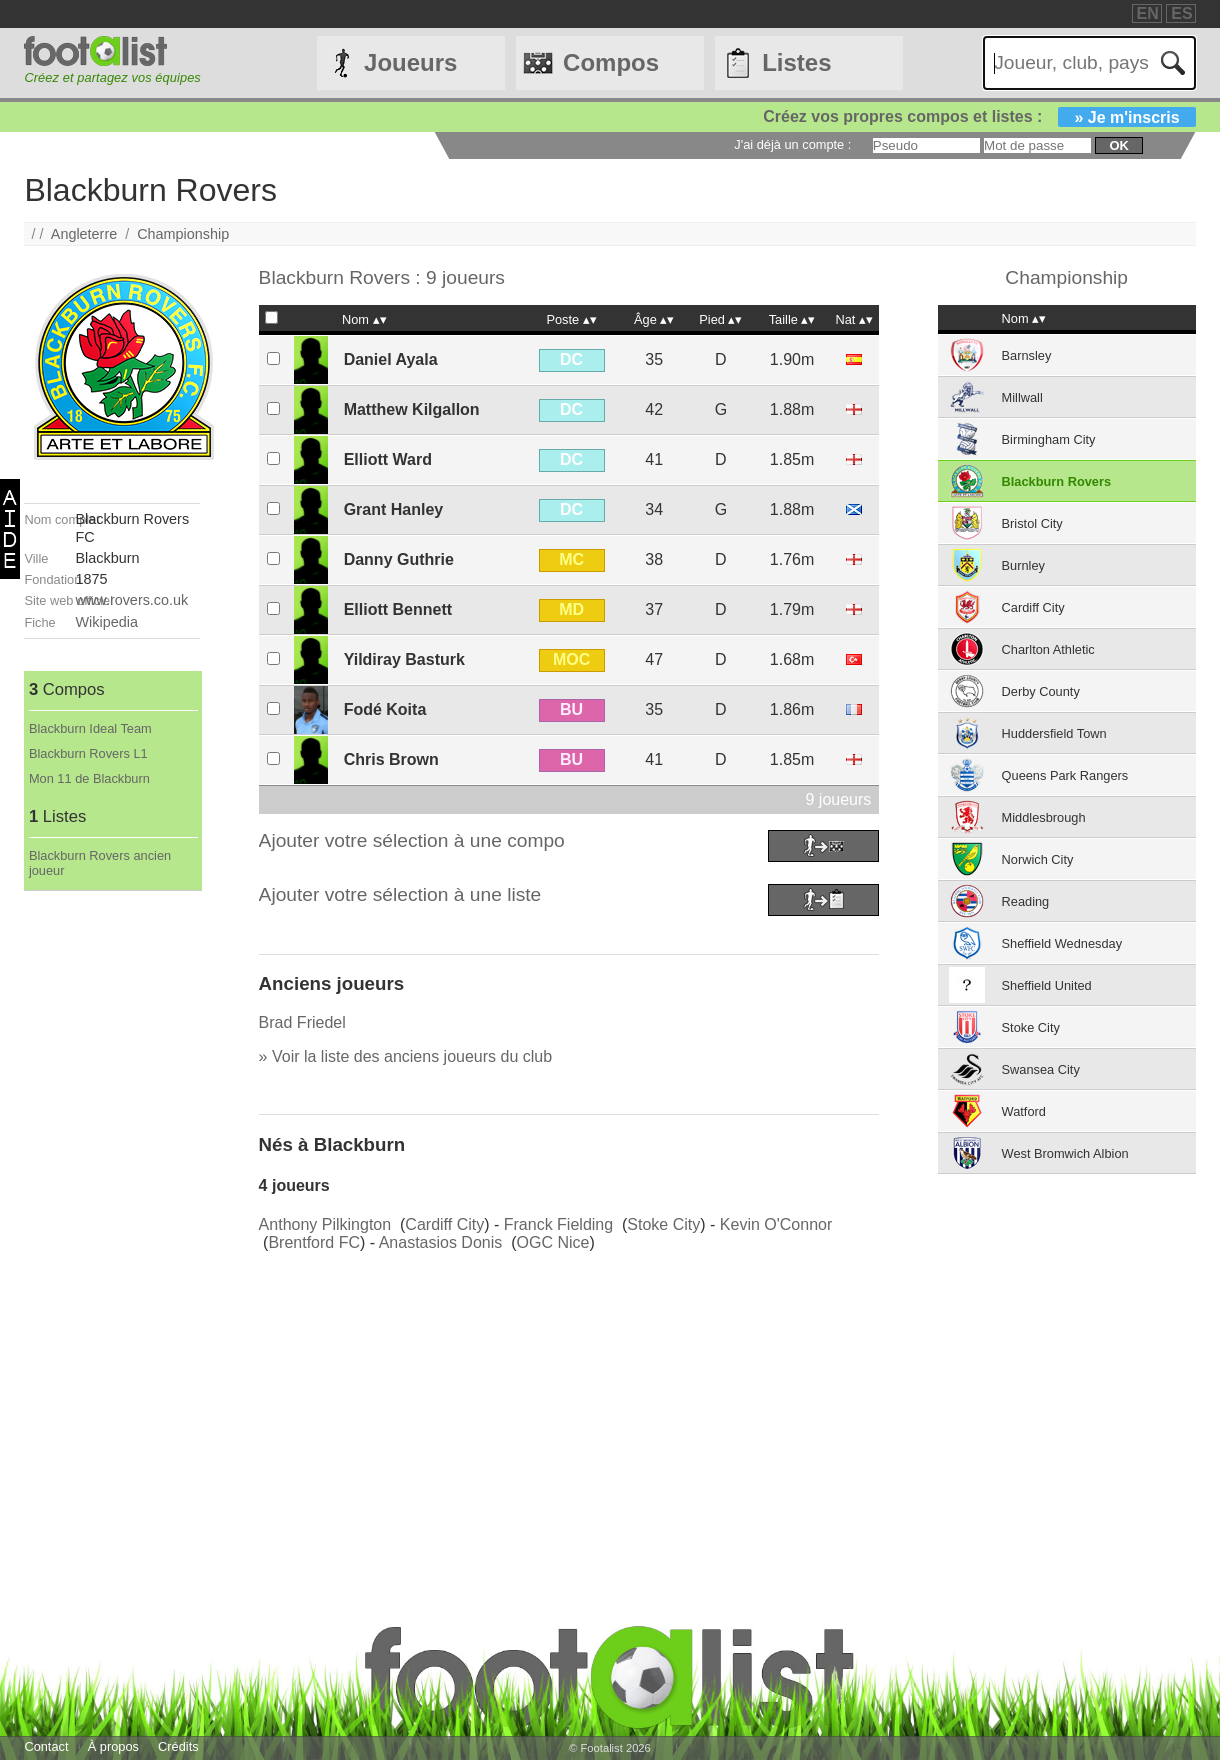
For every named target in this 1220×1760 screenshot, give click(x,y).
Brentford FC (314, 1242)
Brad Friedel (302, 1022)
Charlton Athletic (1048, 649)
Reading (1026, 901)
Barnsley (1027, 355)
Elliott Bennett (398, 609)
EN (1148, 13)
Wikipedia (107, 622)
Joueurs (410, 62)
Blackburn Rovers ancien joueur (100, 863)
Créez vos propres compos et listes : (979, 116)
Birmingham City (1049, 439)
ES (1181, 13)
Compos (611, 62)
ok (1118, 145)
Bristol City (1032, 523)
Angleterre (84, 234)
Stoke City (663, 1224)
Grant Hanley (394, 509)
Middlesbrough (1044, 817)
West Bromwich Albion (1065, 1153)
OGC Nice (553, 1242)
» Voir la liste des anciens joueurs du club (406, 1056)
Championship (183, 234)
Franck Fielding (558, 1224)
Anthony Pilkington (325, 1224)
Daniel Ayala (391, 359)
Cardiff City (444, 1224)
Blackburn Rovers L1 (88, 753)
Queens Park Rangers (1065, 775)
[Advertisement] (112, 1191)
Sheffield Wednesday (1062, 943)
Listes (796, 62)
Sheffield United (1047, 985)
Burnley (1023, 565)
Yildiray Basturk (404, 659)
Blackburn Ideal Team (90, 728)
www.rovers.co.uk (132, 600)
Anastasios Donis (441, 1242)
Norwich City (1038, 859)
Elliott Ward (388, 459)
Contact (46, 1746)
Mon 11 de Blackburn (89, 778)
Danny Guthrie (399, 559)
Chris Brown (391, 759)
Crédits (178, 1746)
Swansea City (1041, 1069)
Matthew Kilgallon (412, 409)
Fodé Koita (385, 709)
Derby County (1041, 691)
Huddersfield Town (1054, 733)
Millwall (1022, 397)
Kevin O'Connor (776, 1224)
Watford (1024, 1111)
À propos (113, 1746)
